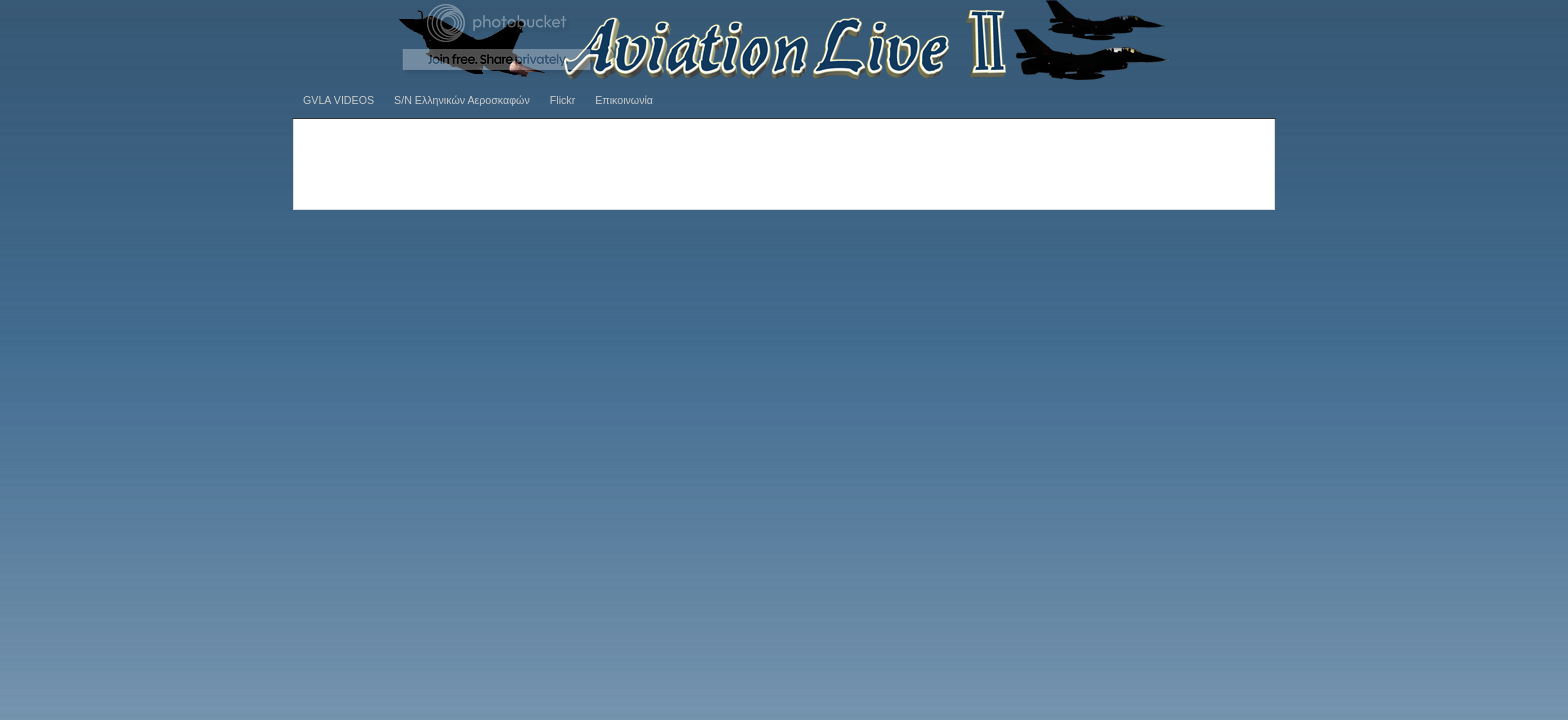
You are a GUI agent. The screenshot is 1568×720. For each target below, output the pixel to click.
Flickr (562, 100)
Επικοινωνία (624, 100)
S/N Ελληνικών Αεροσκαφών (462, 100)
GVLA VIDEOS (338, 100)
